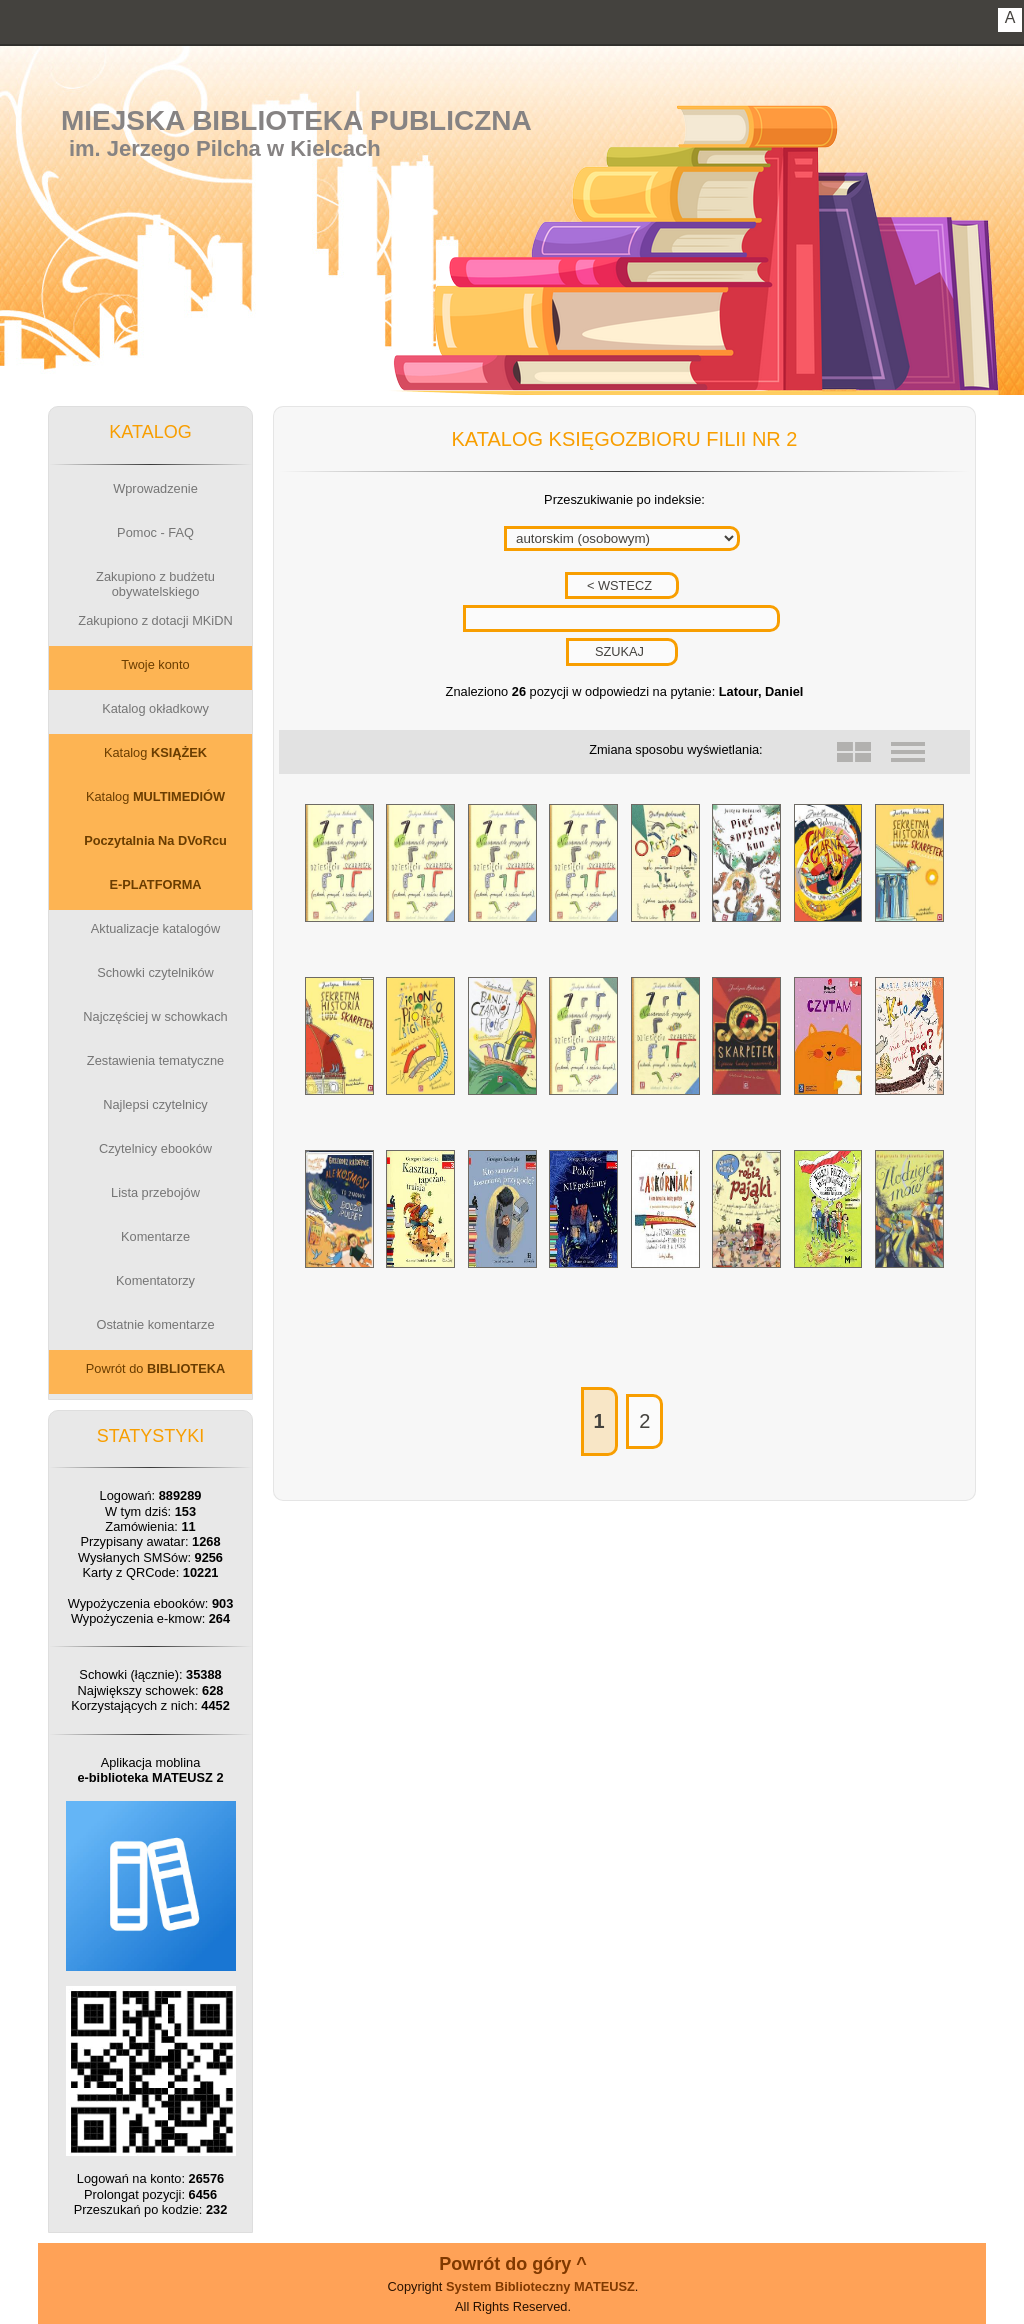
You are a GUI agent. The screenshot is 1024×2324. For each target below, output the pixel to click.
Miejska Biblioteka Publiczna (296, 120)
